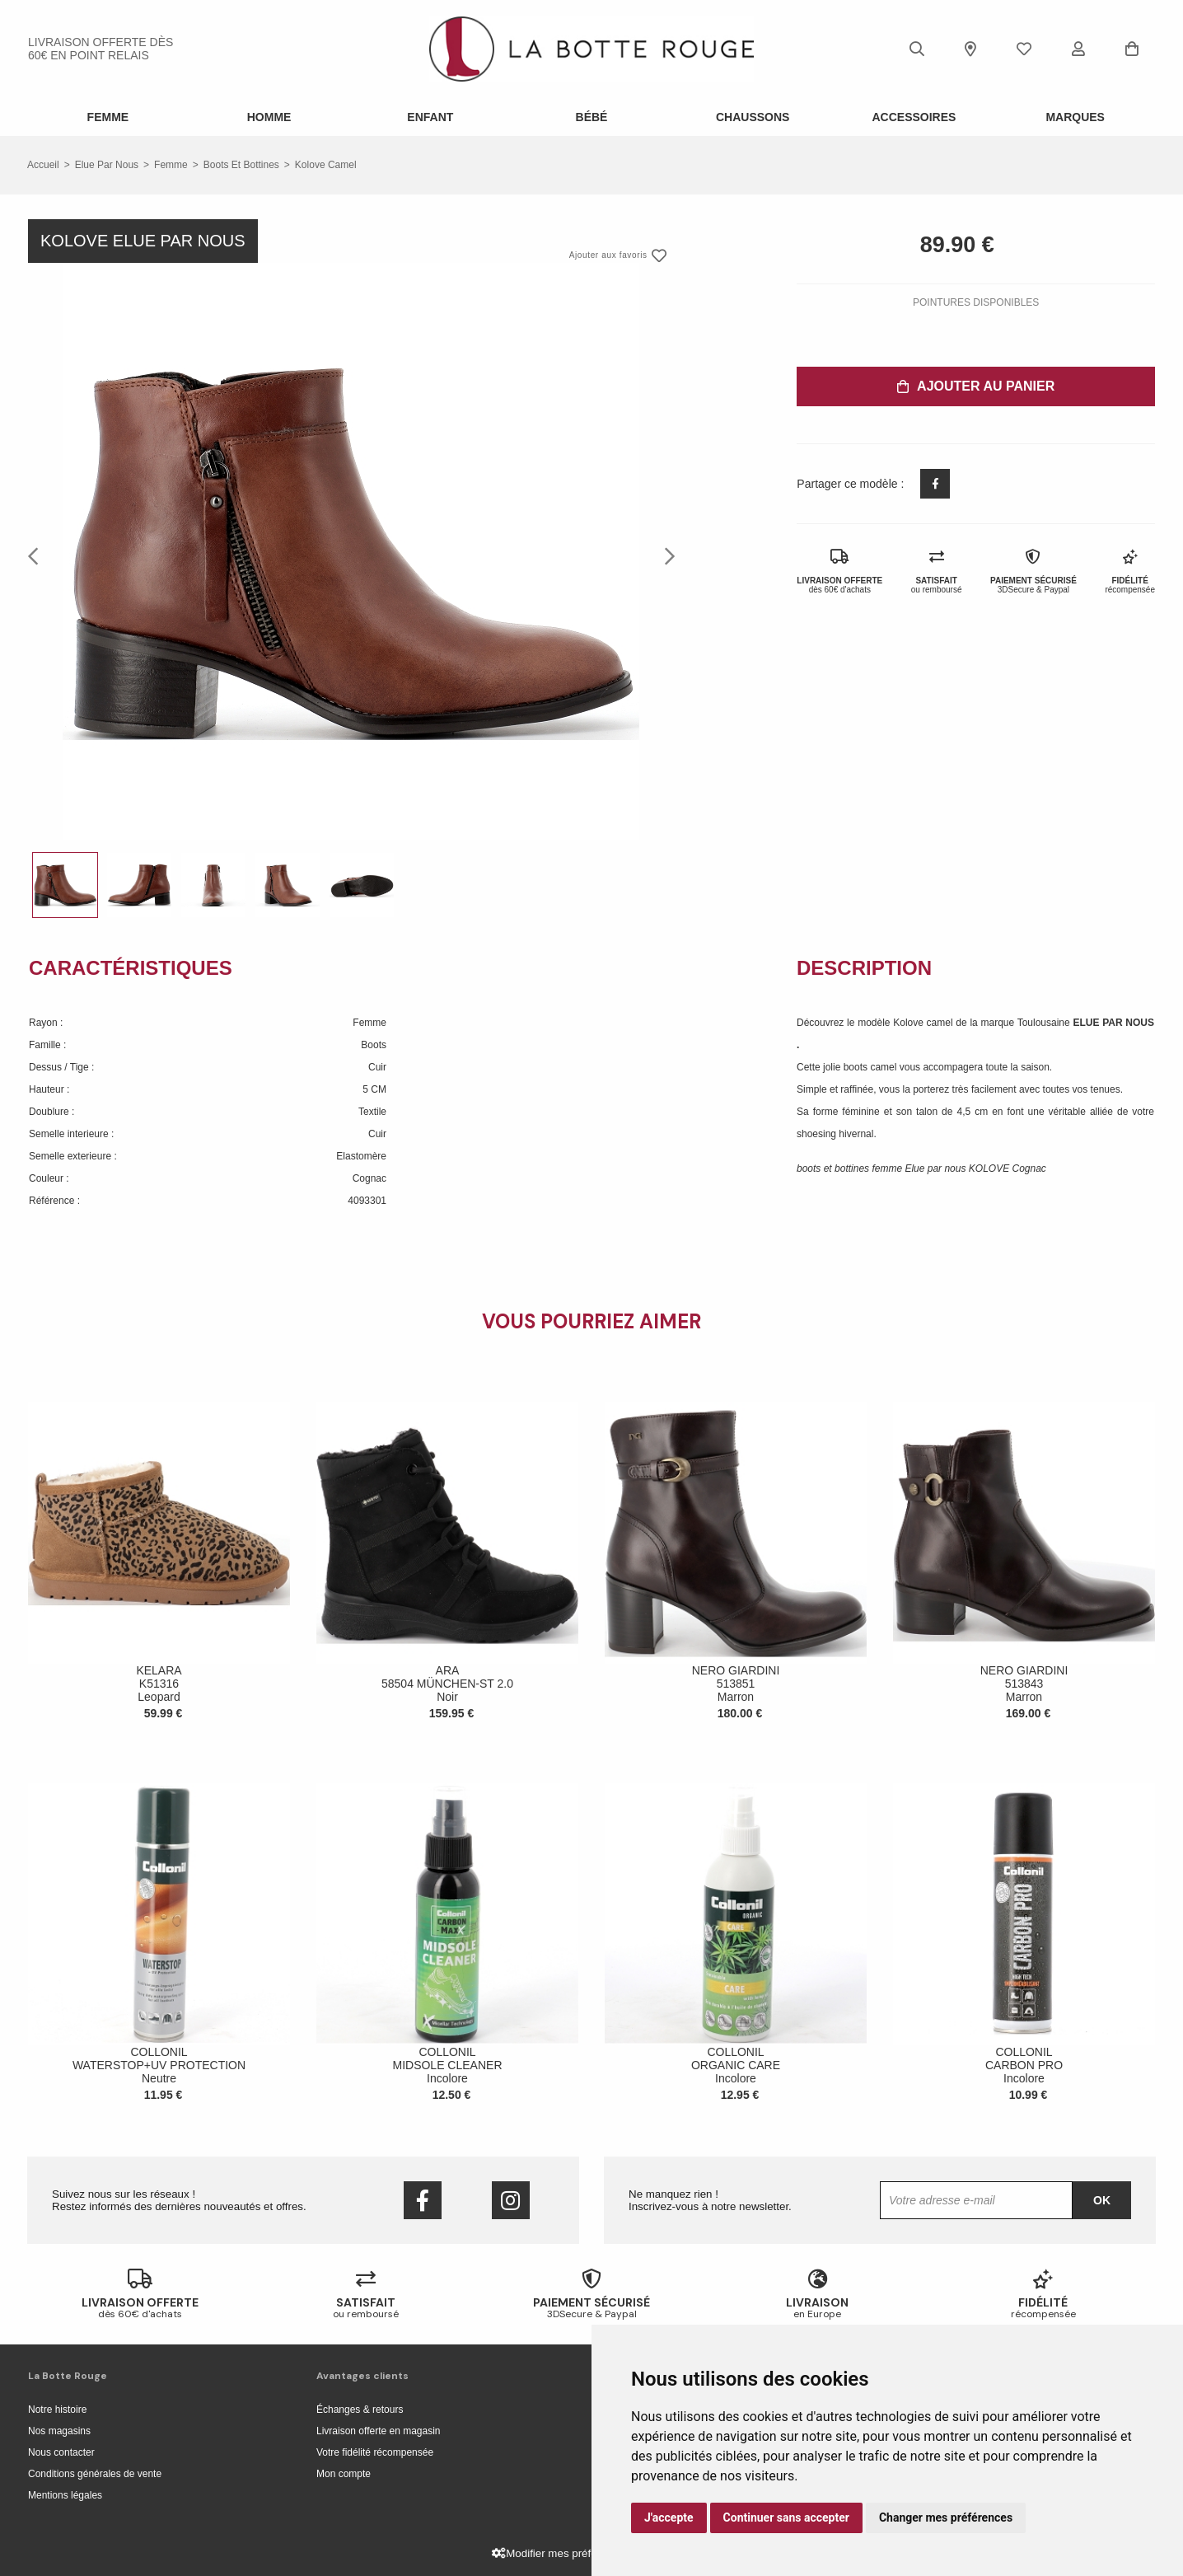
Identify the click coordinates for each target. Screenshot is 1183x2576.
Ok (1102, 2200)
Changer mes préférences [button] (945, 2517)
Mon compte (343, 2474)
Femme (108, 117)
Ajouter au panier (975, 386)
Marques (1075, 117)
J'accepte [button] (669, 2517)
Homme (269, 117)
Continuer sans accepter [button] (786, 2517)
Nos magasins (59, 2431)
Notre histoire (57, 2409)
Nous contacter (61, 2452)
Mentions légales (65, 2495)
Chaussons (752, 117)
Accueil (43, 165)
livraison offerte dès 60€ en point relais (100, 48)
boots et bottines (241, 165)
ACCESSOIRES (914, 117)
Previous (38, 555)
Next (665, 555)
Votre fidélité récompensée (374, 2452)
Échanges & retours (359, 2409)
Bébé (592, 117)
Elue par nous (106, 165)
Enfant (430, 117)
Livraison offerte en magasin (378, 2431)
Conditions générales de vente (94, 2474)
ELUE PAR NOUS (1113, 1022)
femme (171, 165)
